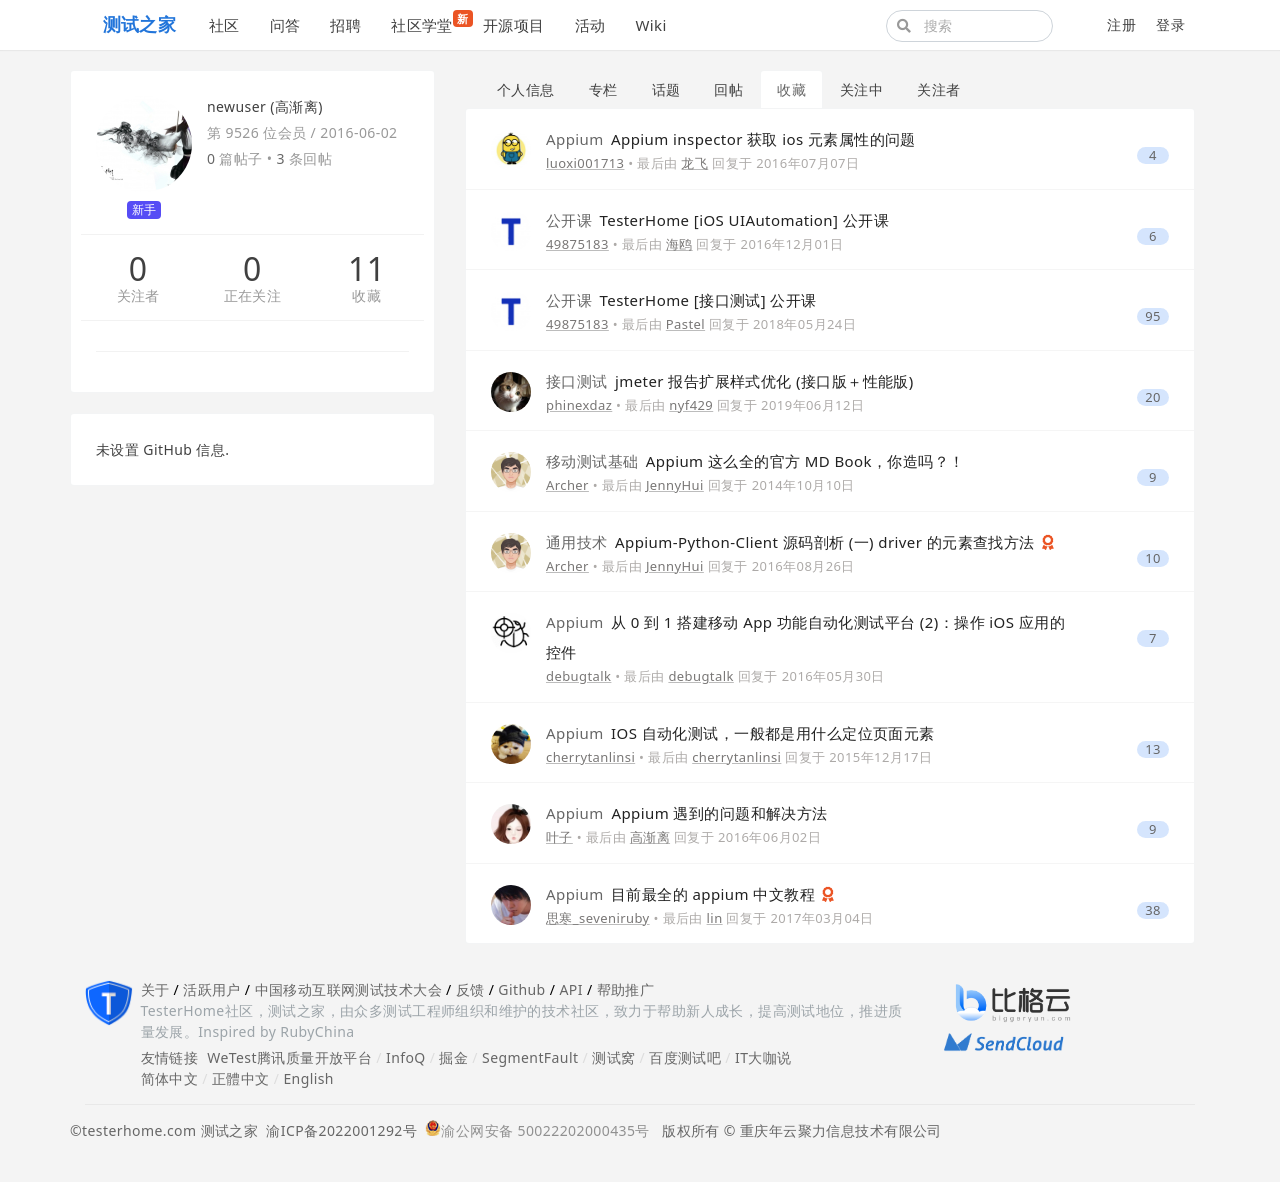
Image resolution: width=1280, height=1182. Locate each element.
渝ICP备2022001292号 (337, 1130)
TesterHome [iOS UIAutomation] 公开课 (717, 220)
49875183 (577, 244)
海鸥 (679, 244)
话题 (666, 89)
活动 (590, 25)
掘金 (453, 1057)
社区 (224, 25)
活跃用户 (212, 989)
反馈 (470, 989)
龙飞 (694, 163)
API (570, 989)
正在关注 (253, 296)
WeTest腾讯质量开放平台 (289, 1057)
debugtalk (578, 676)
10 (1153, 558)
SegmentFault (530, 1057)
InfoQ (406, 1057)
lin (715, 918)
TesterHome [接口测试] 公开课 (681, 300)
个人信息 (526, 89)
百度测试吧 (685, 1057)
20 (1153, 397)
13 (1153, 749)
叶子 (559, 837)
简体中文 (170, 1078)
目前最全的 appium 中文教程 (682, 894)
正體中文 (241, 1078)
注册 (1121, 24)
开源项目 (514, 25)
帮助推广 (626, 989)
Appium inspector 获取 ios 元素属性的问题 (731, 139)
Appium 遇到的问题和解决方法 (687, 813)
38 (1153, 910)
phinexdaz (579, 405)
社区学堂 (429, 22)
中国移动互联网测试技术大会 (348, 989)
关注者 (138, 296)
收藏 (366, 296)
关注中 (861, 89)
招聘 (345, 25)
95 (1153, 316)
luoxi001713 (585, 163)
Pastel (685, 324)
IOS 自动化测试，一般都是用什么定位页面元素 (740, 733)
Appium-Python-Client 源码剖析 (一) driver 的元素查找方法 (792, 542)
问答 (285, 25)
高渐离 (650, 837)
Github (521, 989)
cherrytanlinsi (590, 757)
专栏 (603, 89)
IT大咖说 (763, 1057)
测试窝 (613, 1057)
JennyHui (675, 485)
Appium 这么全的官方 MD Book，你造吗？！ (755, 461)
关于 (155, 989)
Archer (567, 485)
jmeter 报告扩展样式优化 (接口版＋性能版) (730, 381)
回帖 (728, 89)
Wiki (650, 25)
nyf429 (691, 405)
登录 (1170, 24)
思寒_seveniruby (598, 918)
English (308, 1078)
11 (366, 269)
